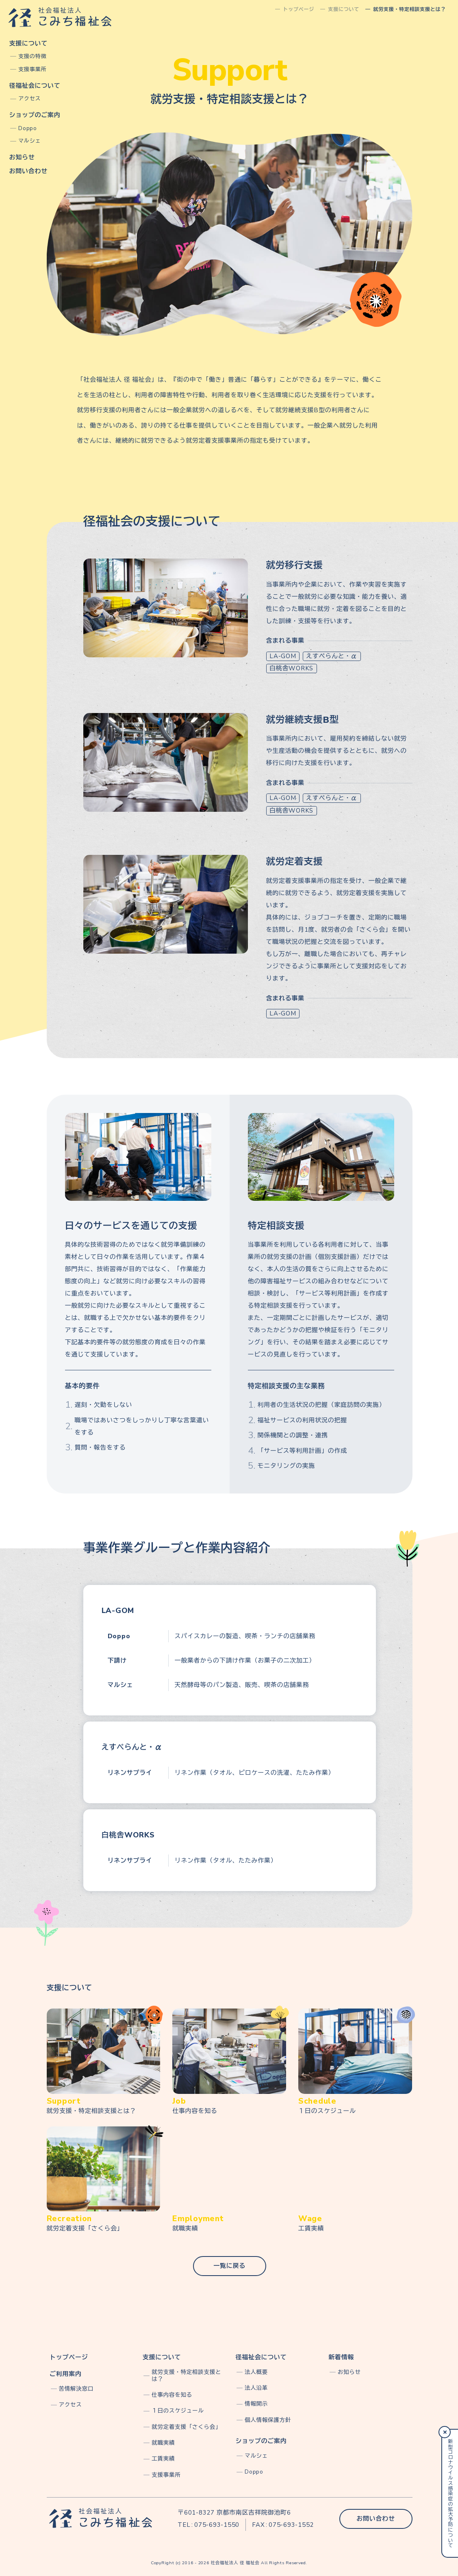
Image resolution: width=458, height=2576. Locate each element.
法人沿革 (256, 2388)
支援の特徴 (32, 56)
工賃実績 (163, 2459)
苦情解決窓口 (76, 2389)
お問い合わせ (28, 171)
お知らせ (22, 157)
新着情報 (341, 2357)
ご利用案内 (66, 2374)
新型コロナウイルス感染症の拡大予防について (450, 2493)
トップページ (69, 2357)
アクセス (29, 98)
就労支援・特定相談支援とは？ (186, 2375)
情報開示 (256, 2404)
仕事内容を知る (172, 2395)
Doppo (27, 128)
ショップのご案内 (35, 115)
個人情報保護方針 (268, 2420)
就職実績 (163, 2443)
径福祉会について (35, 86)
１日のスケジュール (178, 2411)
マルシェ (29, 141)
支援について (28, 43)
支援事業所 (32, 69)
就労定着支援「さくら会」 (186, 2427)
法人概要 (256, 2372)
